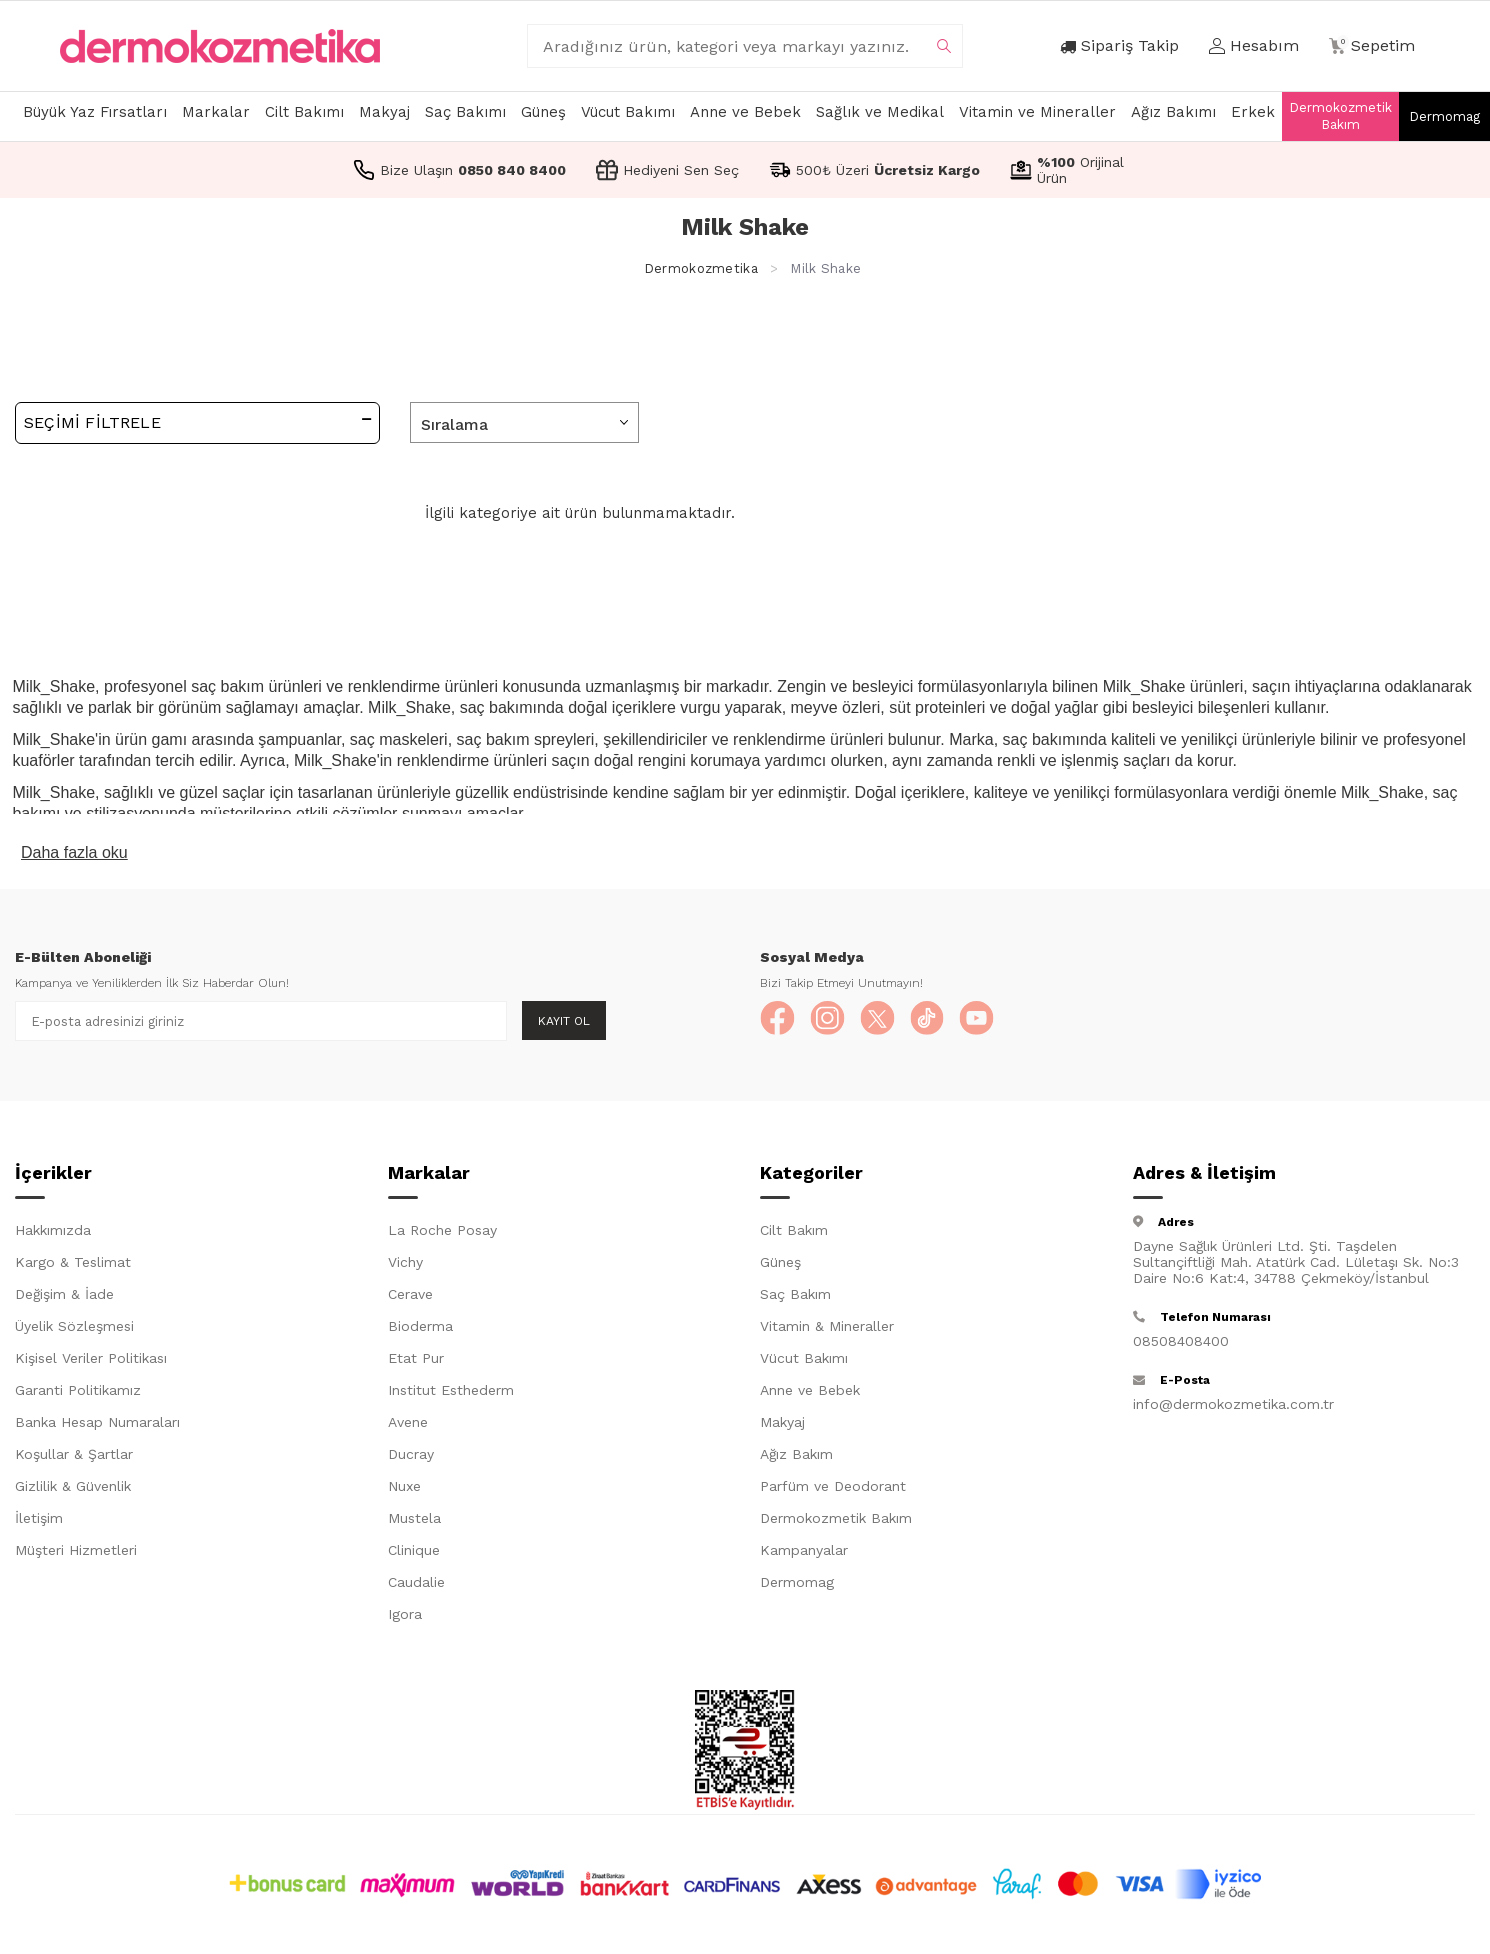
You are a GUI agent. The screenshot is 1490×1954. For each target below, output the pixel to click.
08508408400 (1181, 1345)
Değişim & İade (64, 1298)
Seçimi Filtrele (197, 421)
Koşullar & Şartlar (74, 1458)
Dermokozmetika (701, 268)
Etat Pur (416, 1362)
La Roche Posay (442, 1234)
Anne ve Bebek (745, 112)
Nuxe (404, 1490)
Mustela (414, 1522)
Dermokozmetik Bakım (1340, 116)
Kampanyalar (804, 1554)
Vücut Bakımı (628, 112)
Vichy (405, 1266)
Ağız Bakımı (1173, 112)
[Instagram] (835, 1021)
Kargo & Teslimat (73, 1266)
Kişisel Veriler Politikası (91, 1362)
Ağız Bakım (796, 1458)
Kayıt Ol (564, 1021)
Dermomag (1444, 116)
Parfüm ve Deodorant (833, 1490)
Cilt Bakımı (304, 112)
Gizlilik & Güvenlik (73, 1490)
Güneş (543, 112)
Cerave (410, 1298)
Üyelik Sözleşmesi (74, 1330)
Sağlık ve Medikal (880, 112)
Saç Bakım (795, 1298)
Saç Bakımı (465, 112)
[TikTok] (945, 1021)
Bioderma (420, 1330)
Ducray (411, 1458)
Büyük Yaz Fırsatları (95, 112)
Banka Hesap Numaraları (97, 1426)
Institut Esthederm (451, 1394)
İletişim (39, 1522)
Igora (405, 1618)
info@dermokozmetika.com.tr (1233, 1408)
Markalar (216, 112)
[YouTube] (1000, 1021)
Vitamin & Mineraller (827, 1330)
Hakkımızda (53, 1234)
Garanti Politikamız (78, 1394)
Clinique (414, 1554)
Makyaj (384, 112)
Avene (408, 1426)
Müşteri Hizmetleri (76, 1554)
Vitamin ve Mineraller (1037, 112)
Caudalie (416, 1586)
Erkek (1253, 112)
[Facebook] (780, 1021)
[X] (890, 1021)
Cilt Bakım (794, 1234)
